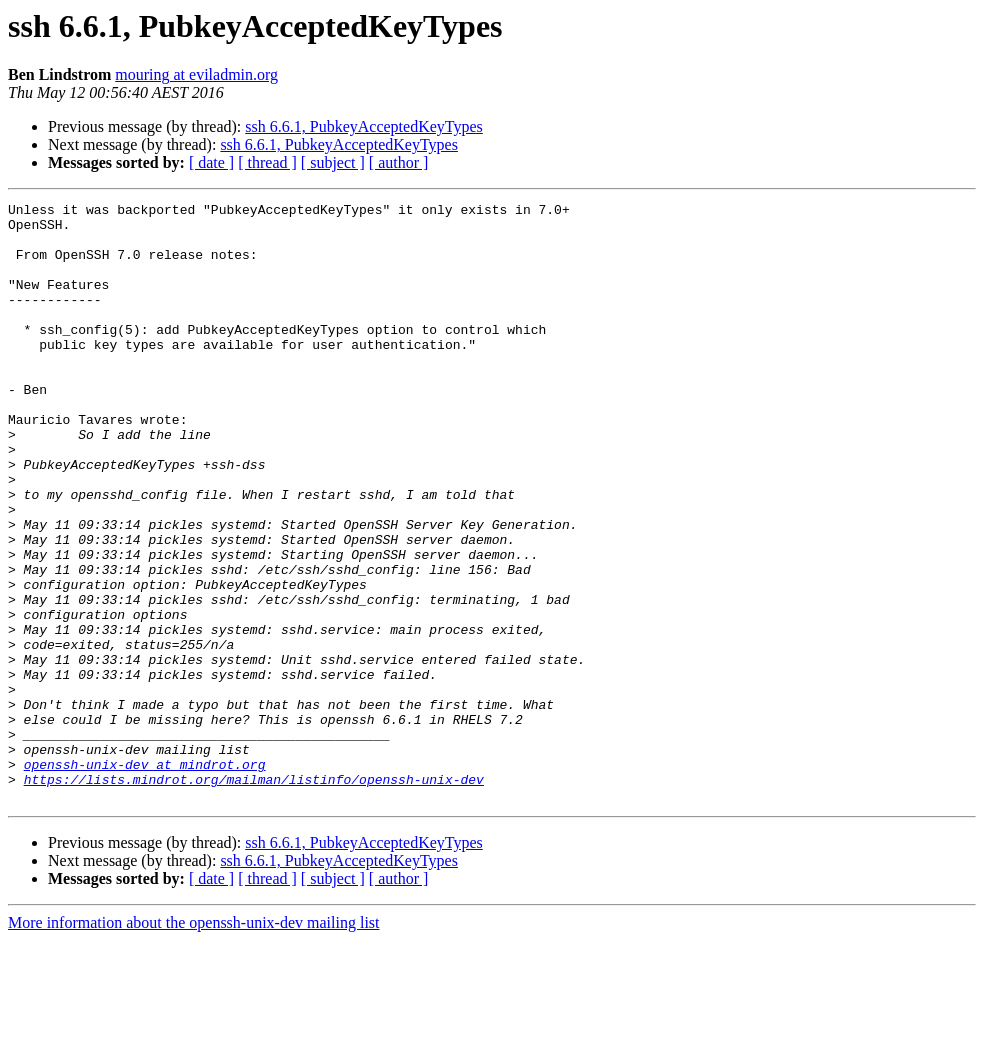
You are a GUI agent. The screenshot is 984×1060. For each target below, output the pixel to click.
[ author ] (399, 162)
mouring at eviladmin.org (196, 74)
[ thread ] (267, 162)
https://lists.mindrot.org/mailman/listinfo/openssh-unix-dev (254, 896)
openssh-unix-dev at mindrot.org (145, 878)
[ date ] (211, 162)
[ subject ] (333, 162)
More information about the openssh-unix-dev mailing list (194, 1042)
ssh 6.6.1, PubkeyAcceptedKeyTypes (364, 126)
